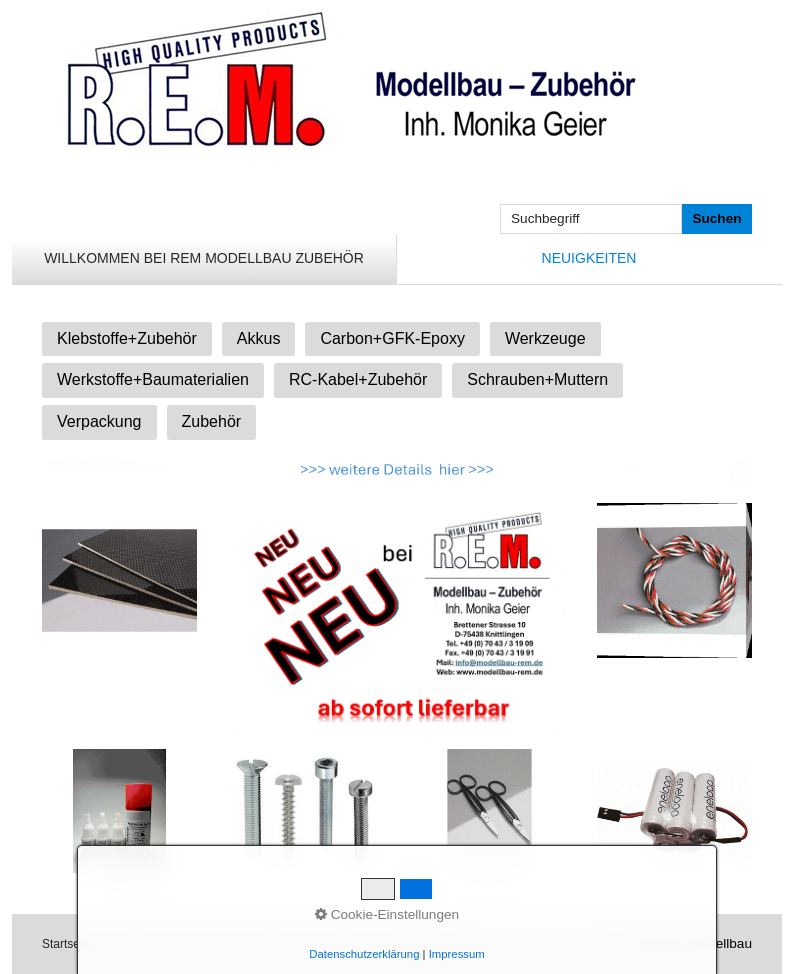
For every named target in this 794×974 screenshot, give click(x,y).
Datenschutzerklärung (364, 954)
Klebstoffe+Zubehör (127, 338)
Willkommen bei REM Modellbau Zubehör (204, 258)
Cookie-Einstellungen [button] (387, 914)
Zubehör (212, 421)
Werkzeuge (545, 338)
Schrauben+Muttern (537, 379)
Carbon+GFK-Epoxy (392, 338)
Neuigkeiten (589, 258)
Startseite (67, 944)
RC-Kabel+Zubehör (358, 379)
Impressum (457, 954)
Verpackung (99, 421)
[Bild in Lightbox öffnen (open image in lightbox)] (119, 580)
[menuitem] (204, 259)
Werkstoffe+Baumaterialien (153, 379)
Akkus (259, 338)
